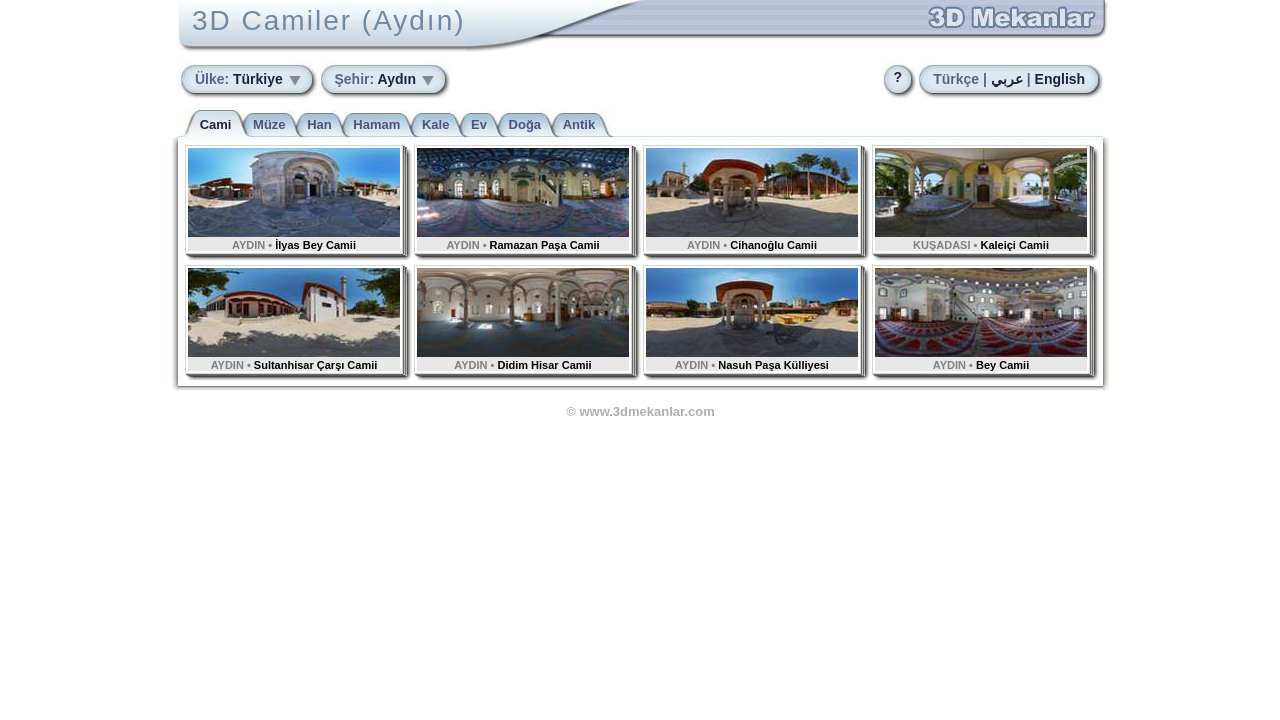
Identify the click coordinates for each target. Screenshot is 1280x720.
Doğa (525, 124)
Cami (216, 124)
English (1060, 79)
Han (319, 124)
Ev (479, 124)
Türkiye (241, 79)
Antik (579, 124)
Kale (435, 124)
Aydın (377, 79)
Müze (269, 124)
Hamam (376, 124)
